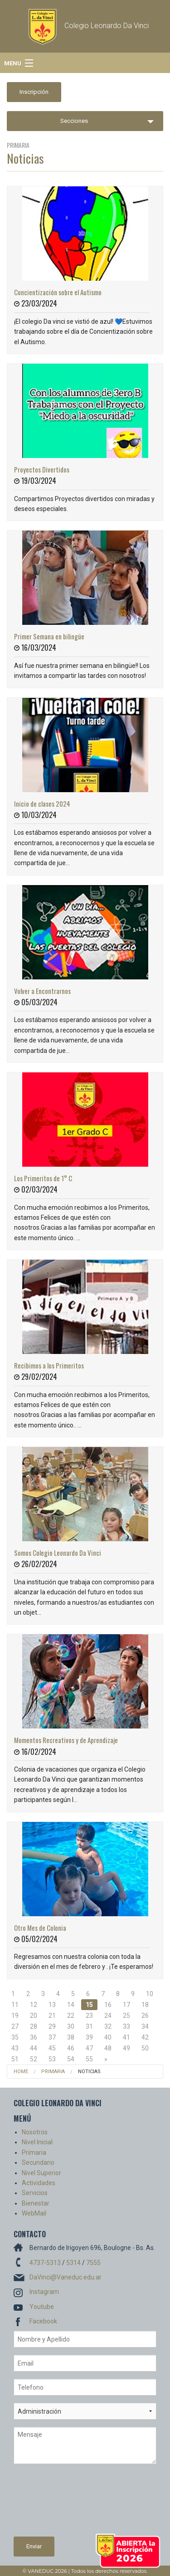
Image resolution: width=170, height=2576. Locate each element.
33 (126, 2026)
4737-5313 (45, 2262)
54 (70, 2059)
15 (89, 2004)
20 (33, 2015)
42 (145, 2037)
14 (70, 2004)
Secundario (38, 2162)
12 (33, 2004)
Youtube (41, 2306)
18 (145, 2004)
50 (145, 2048)
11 (15, 2004)
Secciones (74, 120)
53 (52, 2059)
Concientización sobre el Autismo (58, 292)
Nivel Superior (41, 2173)
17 (126, 2004)
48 (108, 2048)
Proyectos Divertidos (41, 469)
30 (70, 2026)
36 (33, 2037)
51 (15, 2059)
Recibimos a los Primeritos (49, 1365)
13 (52, 2004)
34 (145, 2026)
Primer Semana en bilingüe (49, 636)
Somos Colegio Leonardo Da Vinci (57, 1553)
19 (15, 2015)
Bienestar (35, 2203)
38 (70, 2037)
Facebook (43, 2321)
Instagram (44, 2291)
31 (89, 2026)
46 (70, 2048)
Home (21, 2071)
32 (108, 2026)
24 (108, 2015)
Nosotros (35, 2132)
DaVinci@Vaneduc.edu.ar (65, 2277)
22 (70, 2015)
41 (126, 2037)
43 (15, 2048)
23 (89, 2015)
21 (52, 2015)
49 (126, 2048)
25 (126, 2015)
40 (108, 2037)
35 (15, 2037)
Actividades (38, 2182)
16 (108, 2004)
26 (145, 2015)
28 (33, 2026)
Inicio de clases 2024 (42, 803)
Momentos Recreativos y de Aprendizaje (66, 1740)
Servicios (35, 2192)
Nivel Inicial (37, 2142)
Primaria (53, 2071)
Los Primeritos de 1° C (43, 1178)
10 (149, 1993)
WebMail (34, 2213)
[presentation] (51, 2504)
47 (89, 2048)
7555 (93, 2262)
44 (33, 2048)
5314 (73, 2262)
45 (52, 2048)
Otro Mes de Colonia (40, 1928)
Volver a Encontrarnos (42, 991)
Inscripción (34, 91)
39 (89, 2037)
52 (33, 2059)
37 (52, 2037)
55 (89, 2059)
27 (15, 2026)
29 (52, 2026)
